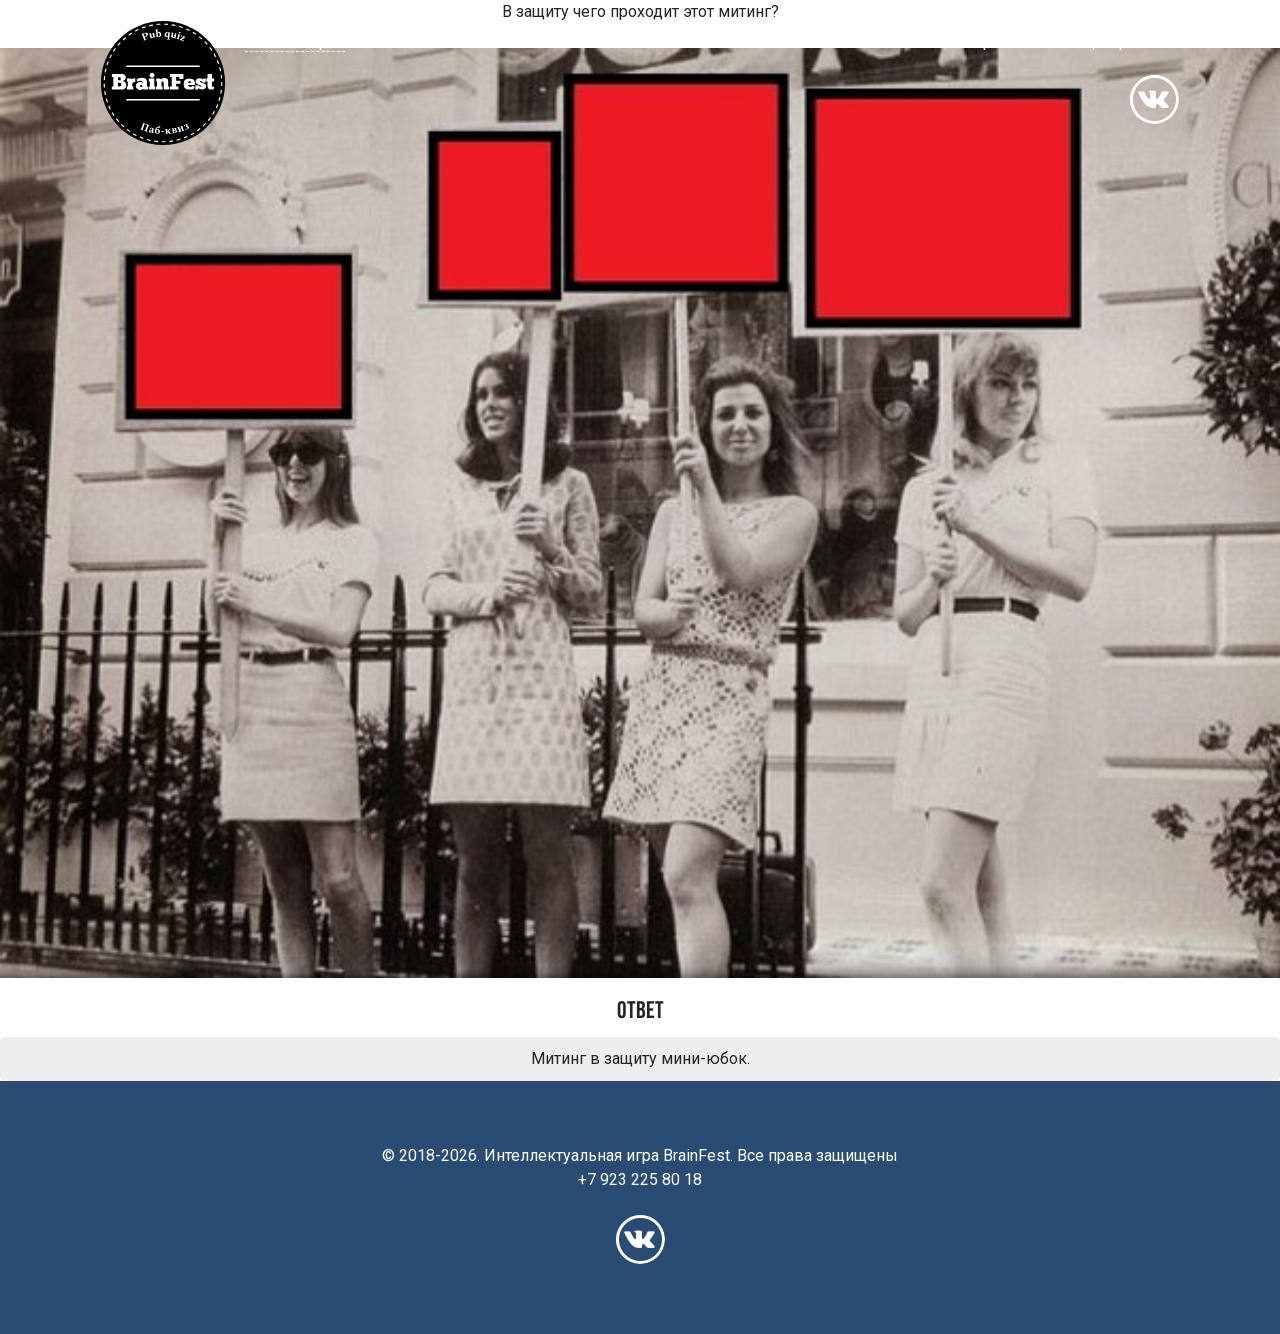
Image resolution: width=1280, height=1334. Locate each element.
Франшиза (1009, 41)
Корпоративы (1123, 41)
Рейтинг (915, 41)
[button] (305, 41)
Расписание (817, 41)
